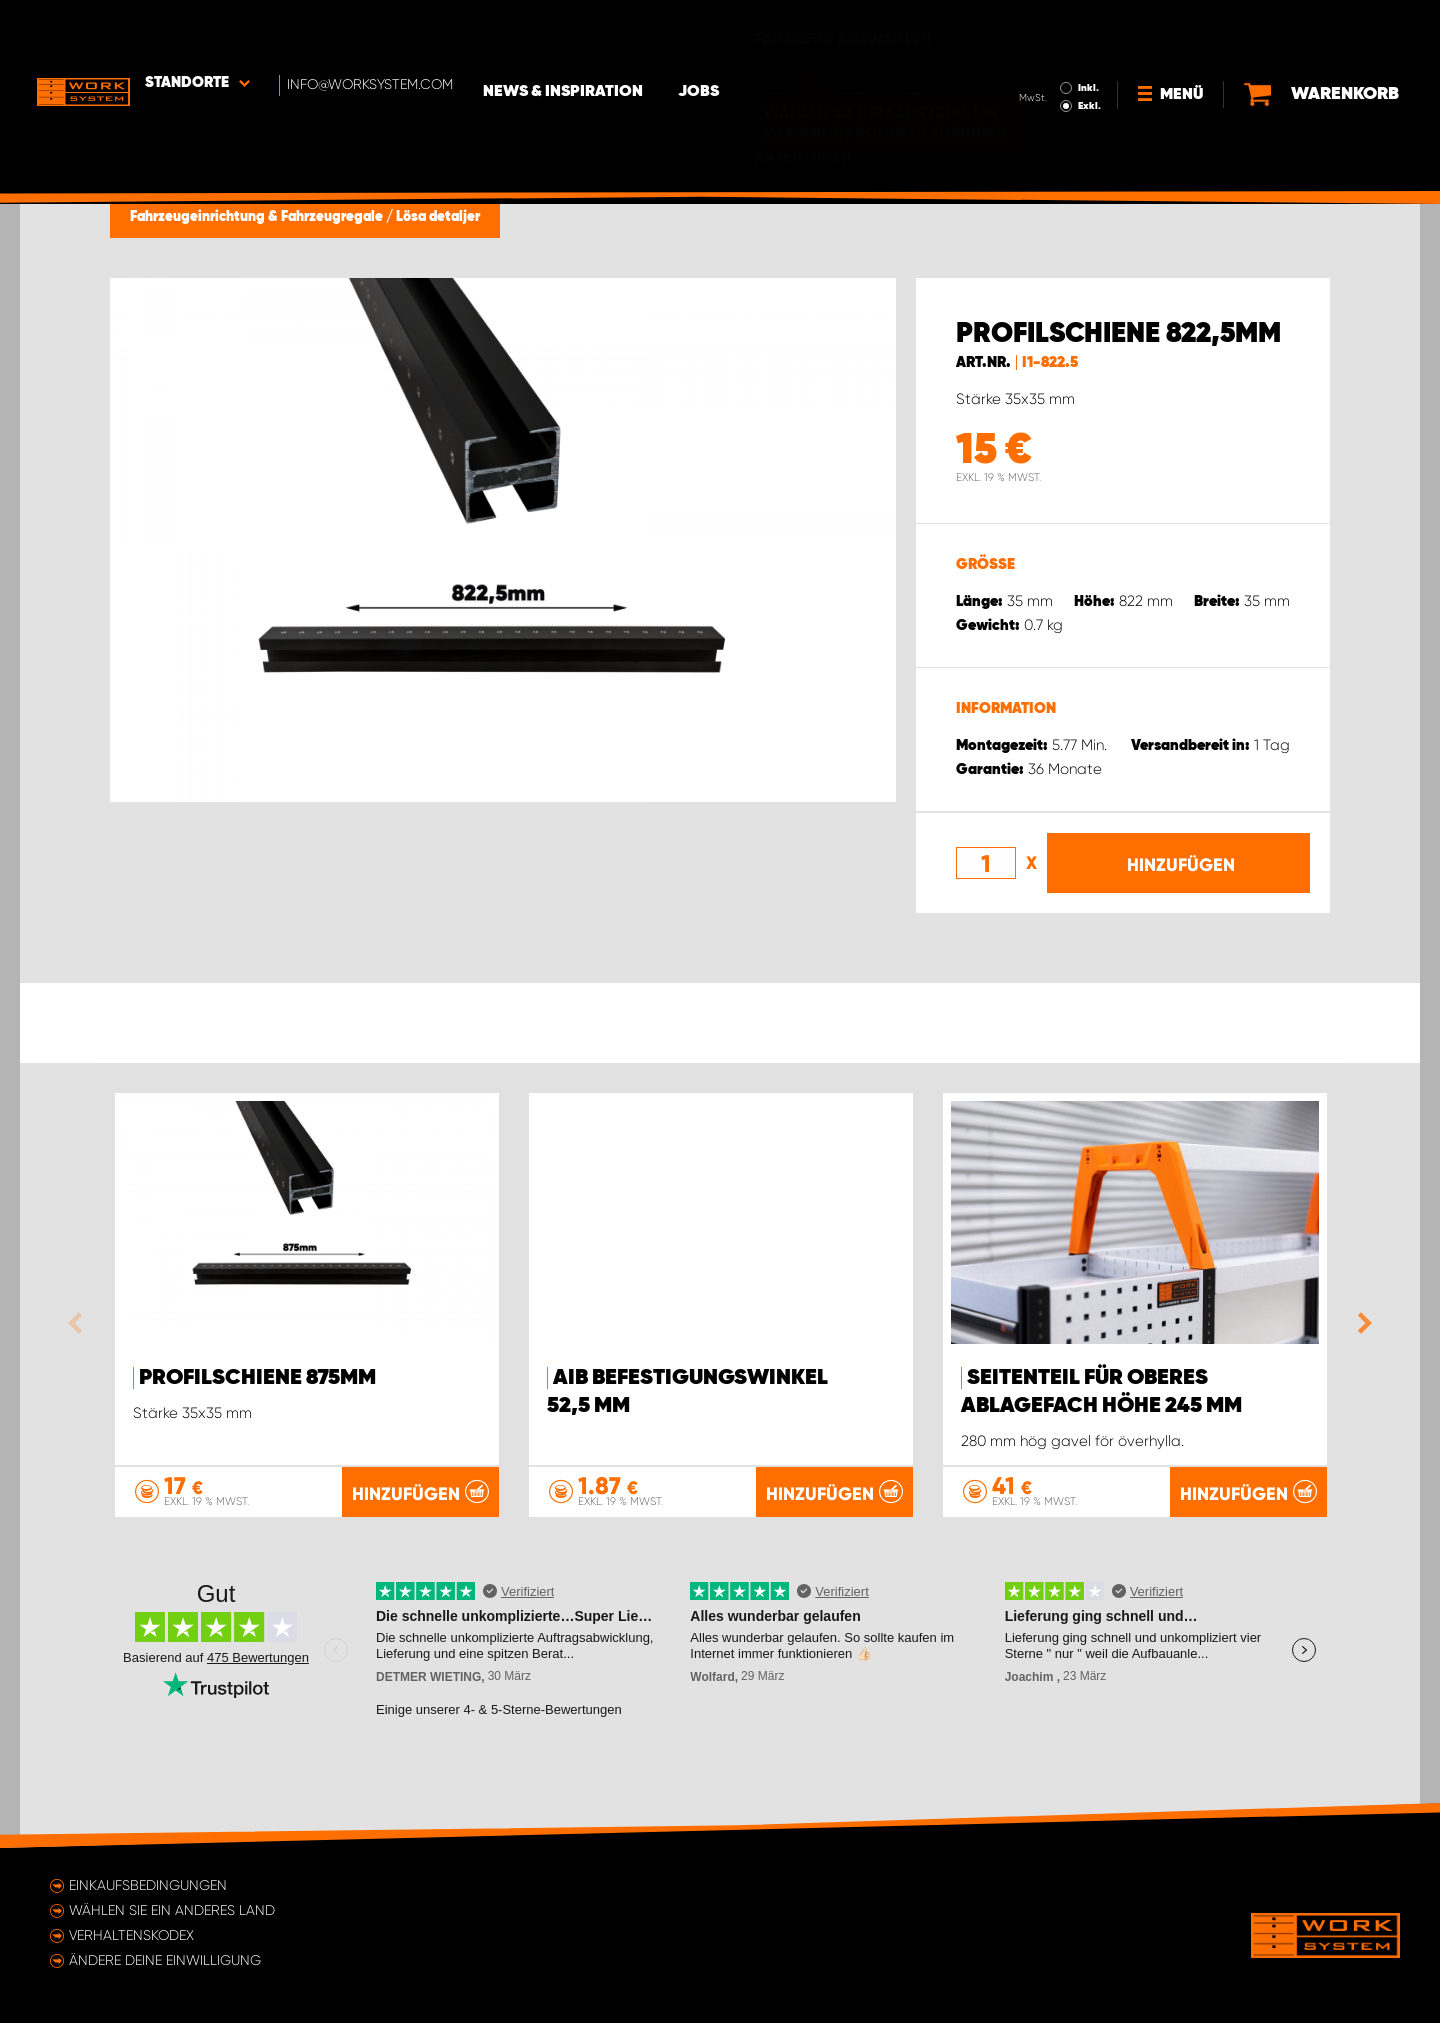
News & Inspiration (595, 31)
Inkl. (1084, 28)
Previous (80, 1323)
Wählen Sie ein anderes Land (172, 1910)
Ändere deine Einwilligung (165, 1960)
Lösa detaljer (438, 217)
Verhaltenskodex (131, 1935)
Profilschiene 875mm (257, 1378)
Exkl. (1085, 46)
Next (1360, 1323)
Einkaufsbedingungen (148, 1885)
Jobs (730, 31)
